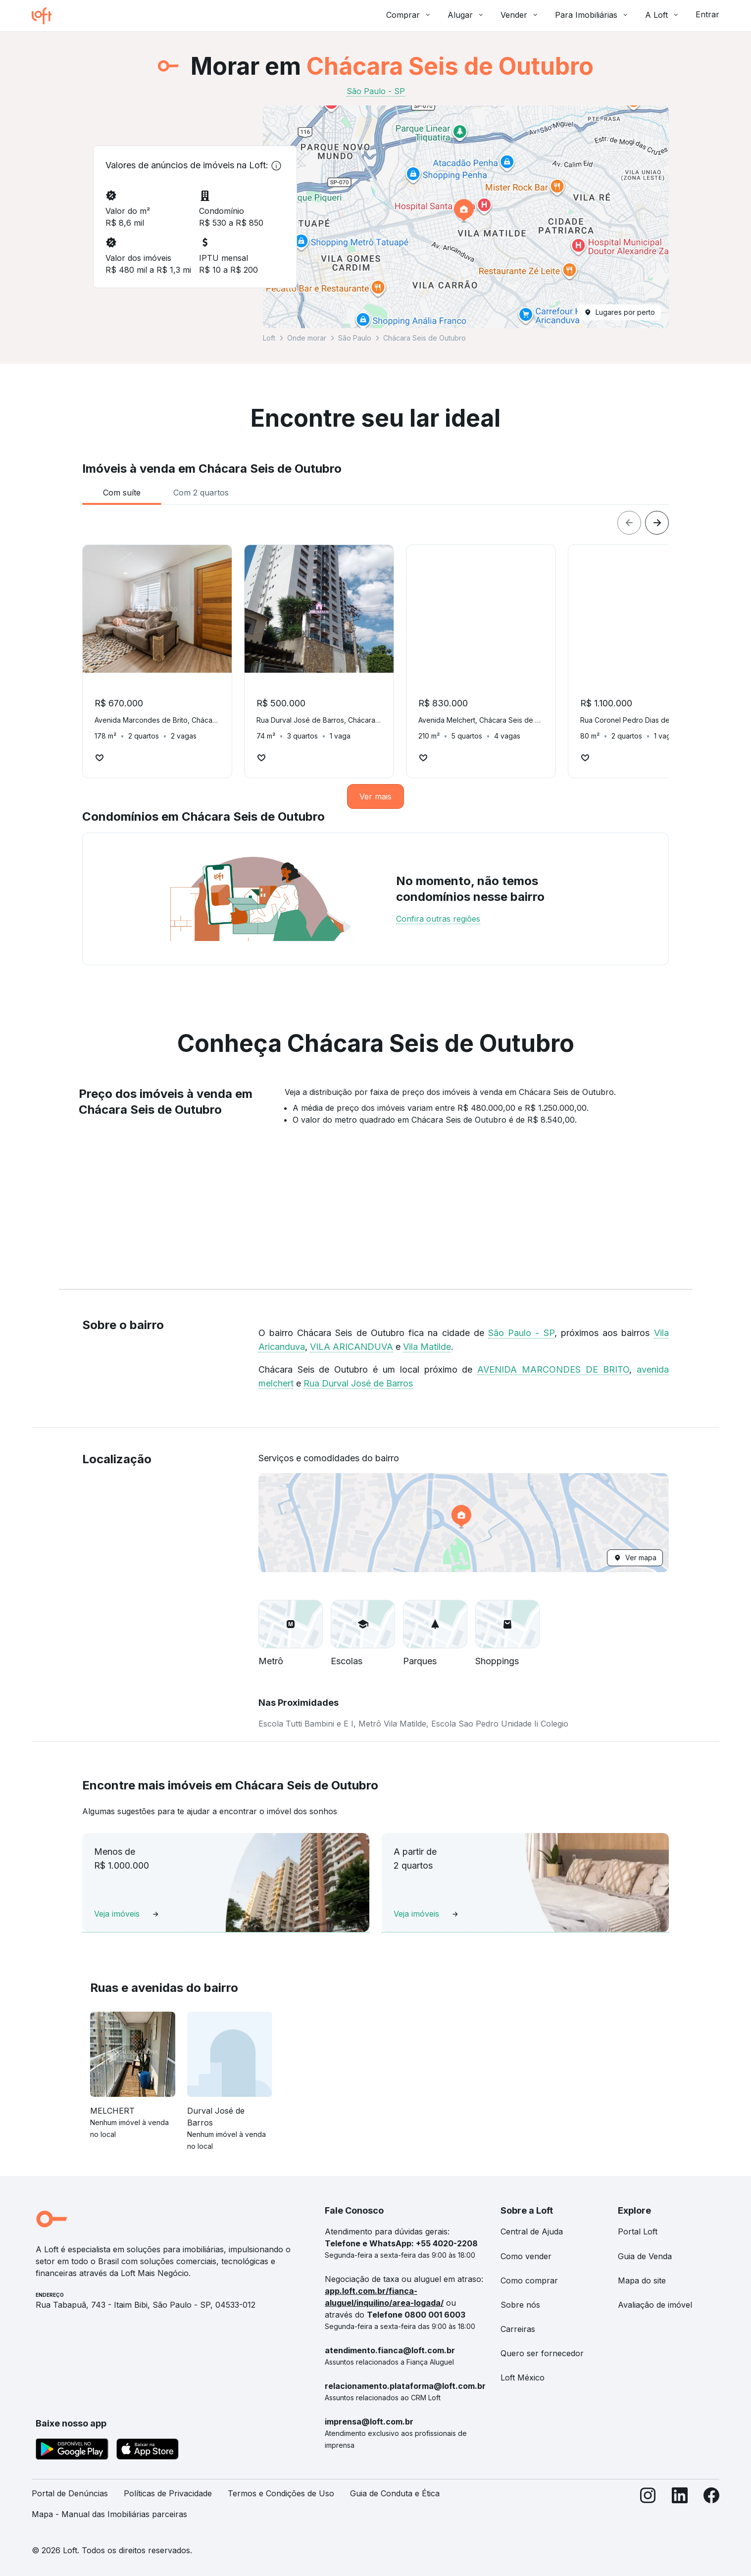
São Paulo (354, 338)
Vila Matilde (427, 1346)
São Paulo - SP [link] (376, 91)
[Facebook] (711, 2507)
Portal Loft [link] (637, 2231)
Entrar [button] (707, 14)
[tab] (121, 492)
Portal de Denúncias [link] (70, 2493)
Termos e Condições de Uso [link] (281, 2493)
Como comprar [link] (529, 2280)
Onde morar (306, 338)
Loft (269, 338)
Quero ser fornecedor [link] (542, 2353)
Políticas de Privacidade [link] (168, 2493)
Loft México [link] (523, 2377)
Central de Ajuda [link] (532, 2231)
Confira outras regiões (438, 919)
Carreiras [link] (518, 2329)
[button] (465, 216)
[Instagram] (648, 2507)
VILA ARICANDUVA (351, 1346)
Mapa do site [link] (642, 2280)
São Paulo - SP (521, 1333)
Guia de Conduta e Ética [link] (395, 2493)
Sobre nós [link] (520, 2305)
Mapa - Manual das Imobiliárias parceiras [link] (109, 2514)
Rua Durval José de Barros (358, 1383)
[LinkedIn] (680, 2507)
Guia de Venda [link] (645, 2256)
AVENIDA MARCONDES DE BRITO (553, 1369)
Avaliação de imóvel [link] (655, 2305)
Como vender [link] (526, 2256)
